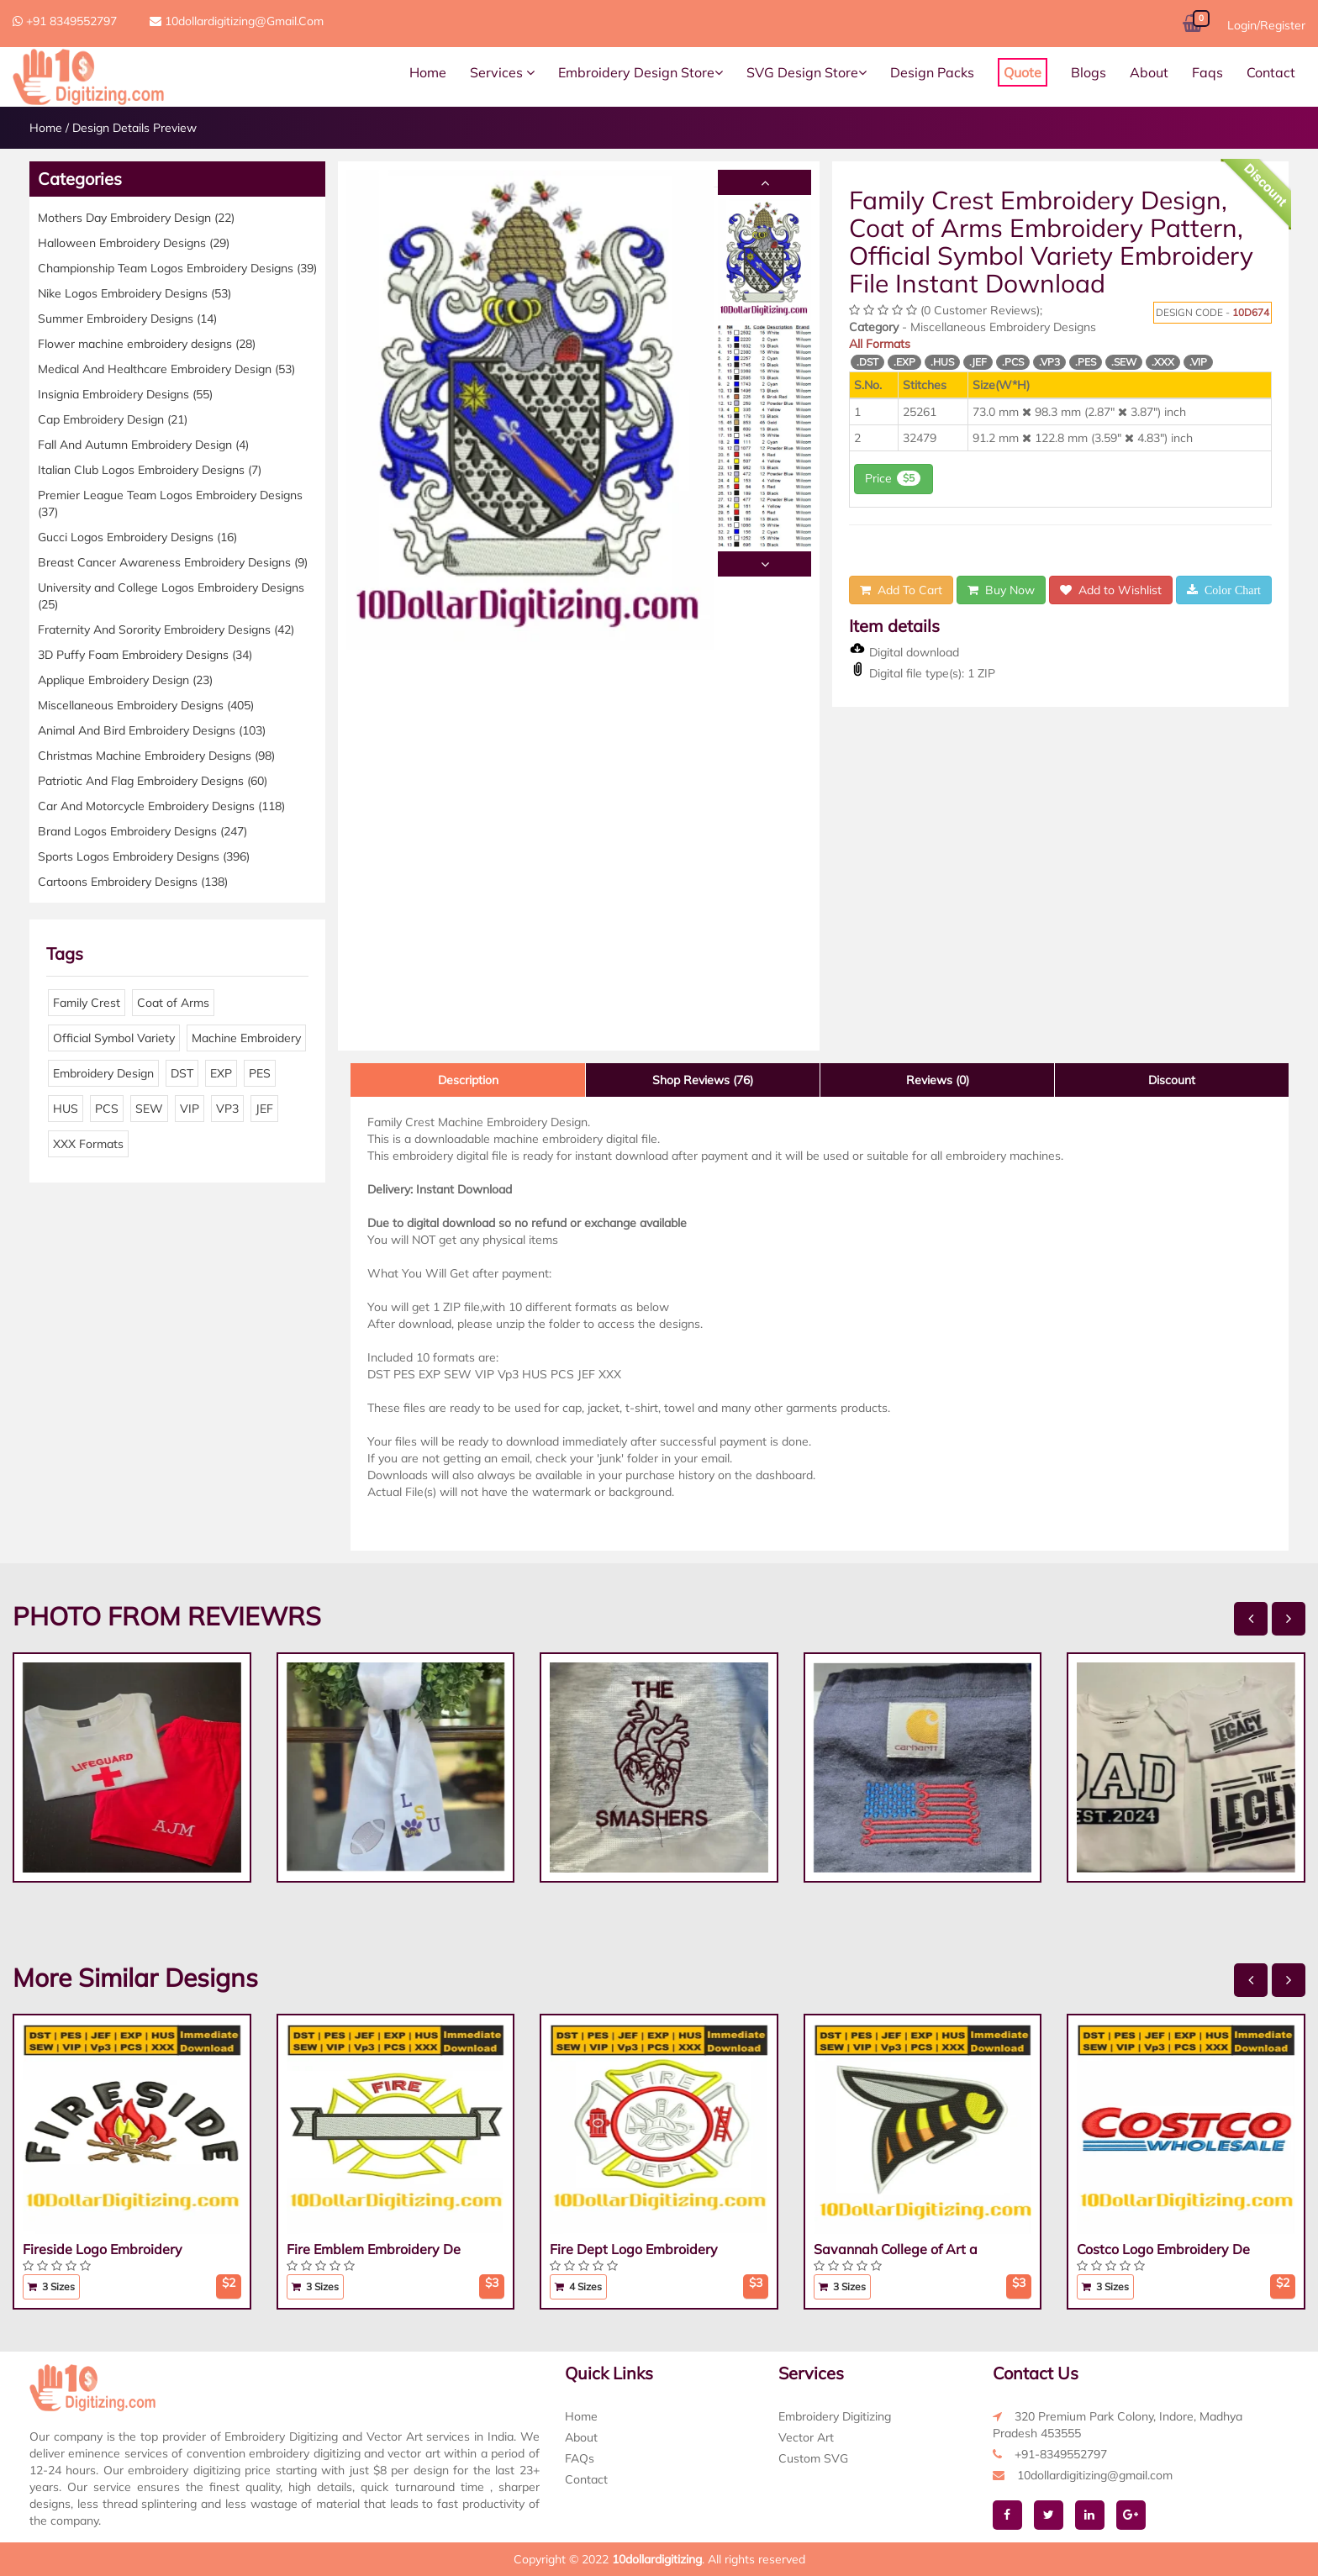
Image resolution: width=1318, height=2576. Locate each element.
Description (468, 1080)
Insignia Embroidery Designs (125, 394)
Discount (1171, 1080)
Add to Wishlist (1111, 590)
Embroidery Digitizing (834, 2416)
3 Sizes (51, 2286)
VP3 (227, 1108)
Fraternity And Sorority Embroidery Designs (166, 629)
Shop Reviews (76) (702, 1080)
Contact (1271, 72)
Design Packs (932, 72)
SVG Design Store (806, 72)
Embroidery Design (103, 1073)
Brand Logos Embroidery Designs (142, 831)
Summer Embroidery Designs (127, 318)
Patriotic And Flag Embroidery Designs (152, 780)
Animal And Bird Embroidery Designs (152, 730)
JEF (264, 1108)
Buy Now (1001, 590)
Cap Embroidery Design (112, 419)
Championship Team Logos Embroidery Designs (177, 268)
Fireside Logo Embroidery (102, 2249)
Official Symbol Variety (114, 1038)
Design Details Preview (134, 127)
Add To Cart (901, 590)
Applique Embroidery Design (125, 679)
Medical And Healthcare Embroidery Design (166, 369)
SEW (149, 1108)
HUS (65, 1108)
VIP (189, 1108)
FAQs (579, 2458)
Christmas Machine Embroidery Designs (156, 755)
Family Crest (86, 1002)
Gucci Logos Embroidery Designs (137, 537)
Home (427, 72)
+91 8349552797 (65, 21)
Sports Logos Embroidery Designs (144, 856)
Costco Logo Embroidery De (1163, 2249)
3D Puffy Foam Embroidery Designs (145, 654)
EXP (221, 1073)
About (1149, 72)
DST (182, 1073)
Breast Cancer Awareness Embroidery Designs (173, 562)
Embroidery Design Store (640, 72)
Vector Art (806, 2437)
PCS (107, 1108)
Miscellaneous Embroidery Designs (146, 705)
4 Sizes (578, 2286)
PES (260, 1073)
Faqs (1207, 72)
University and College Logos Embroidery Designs (171, 596)
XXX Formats (88, 1143)
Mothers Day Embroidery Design (136, 217)
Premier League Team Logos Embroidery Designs (170, 503)
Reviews (937, 1080)
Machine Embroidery (246, 1038)
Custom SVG (813, 2458)
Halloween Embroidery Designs (133, 242)
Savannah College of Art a (896, 2249)
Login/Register (1266, 25)
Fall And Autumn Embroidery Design (143, 444)
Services (502, 72)
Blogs (1088, 72)
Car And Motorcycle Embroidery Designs (161, 806)
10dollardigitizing (657, 2559)
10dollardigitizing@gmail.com (237, 21)
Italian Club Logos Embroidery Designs (149, 469)
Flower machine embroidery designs (147, 343)
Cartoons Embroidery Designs (133, 881)
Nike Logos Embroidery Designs (134, 293)
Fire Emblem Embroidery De (374, 2249)
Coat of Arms (173, 1002)
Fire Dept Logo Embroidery (634, 2249)
